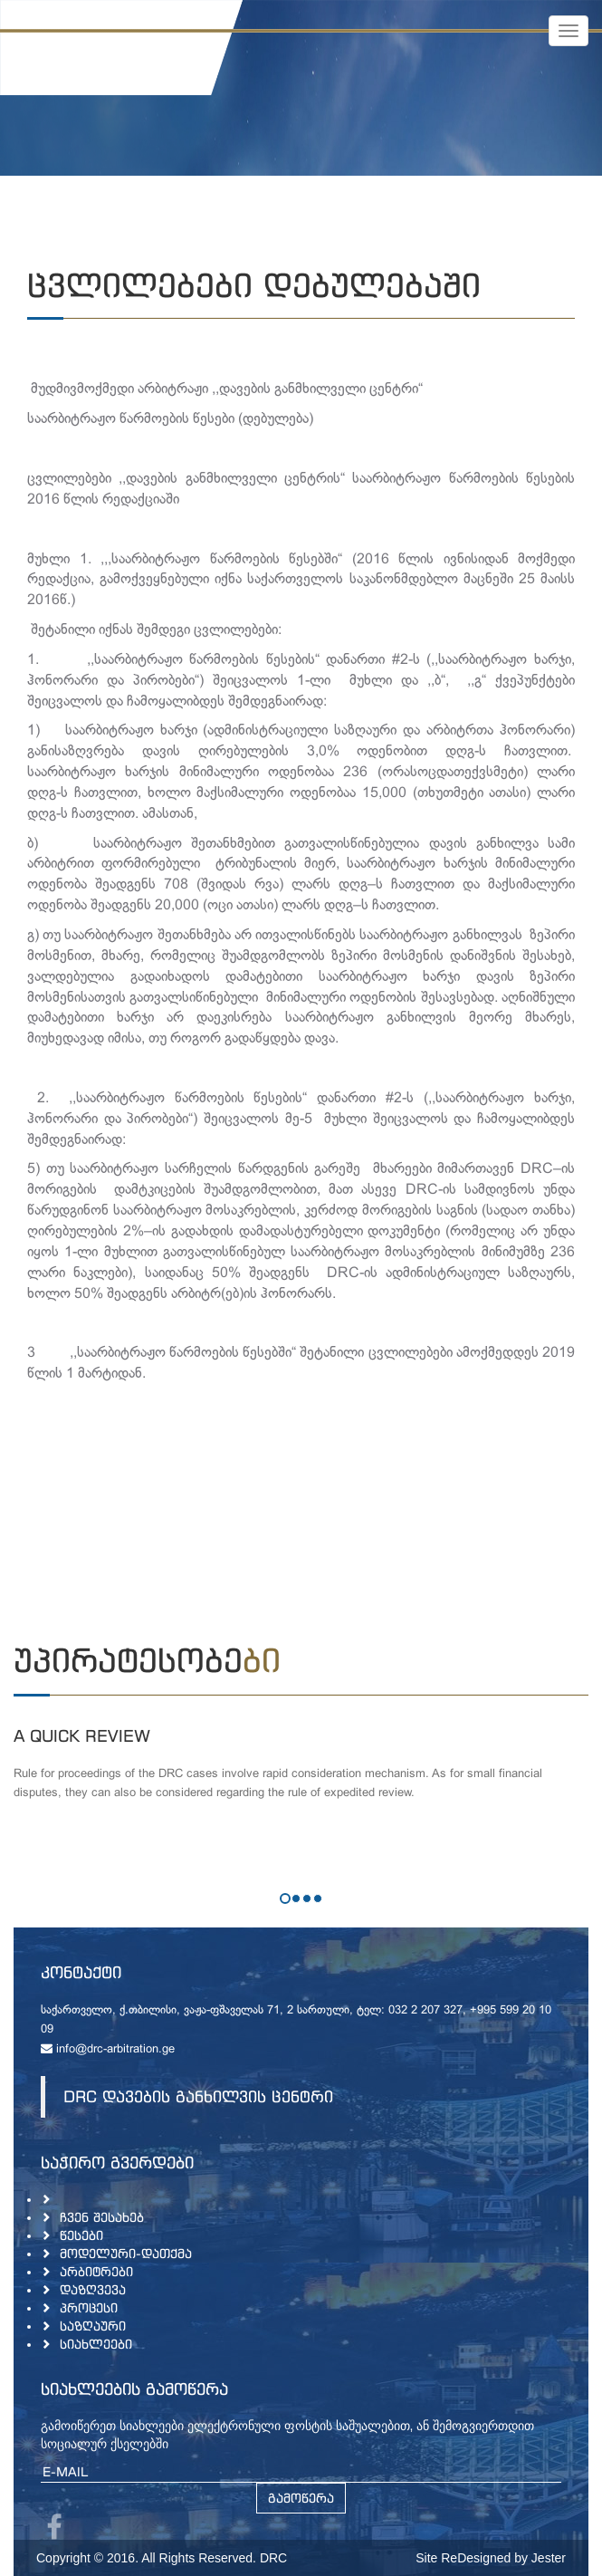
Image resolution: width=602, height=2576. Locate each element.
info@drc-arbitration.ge (108, 2049)
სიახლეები (96, 2343)
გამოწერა (301, 2497)
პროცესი (89, 2307)
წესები (81, 2235)
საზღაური (93, 2325)
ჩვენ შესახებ (102, 2217)
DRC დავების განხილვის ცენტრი (198, 2096)
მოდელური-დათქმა (126, 2253)
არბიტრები (96, 2271)
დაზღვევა (93, 2289)
